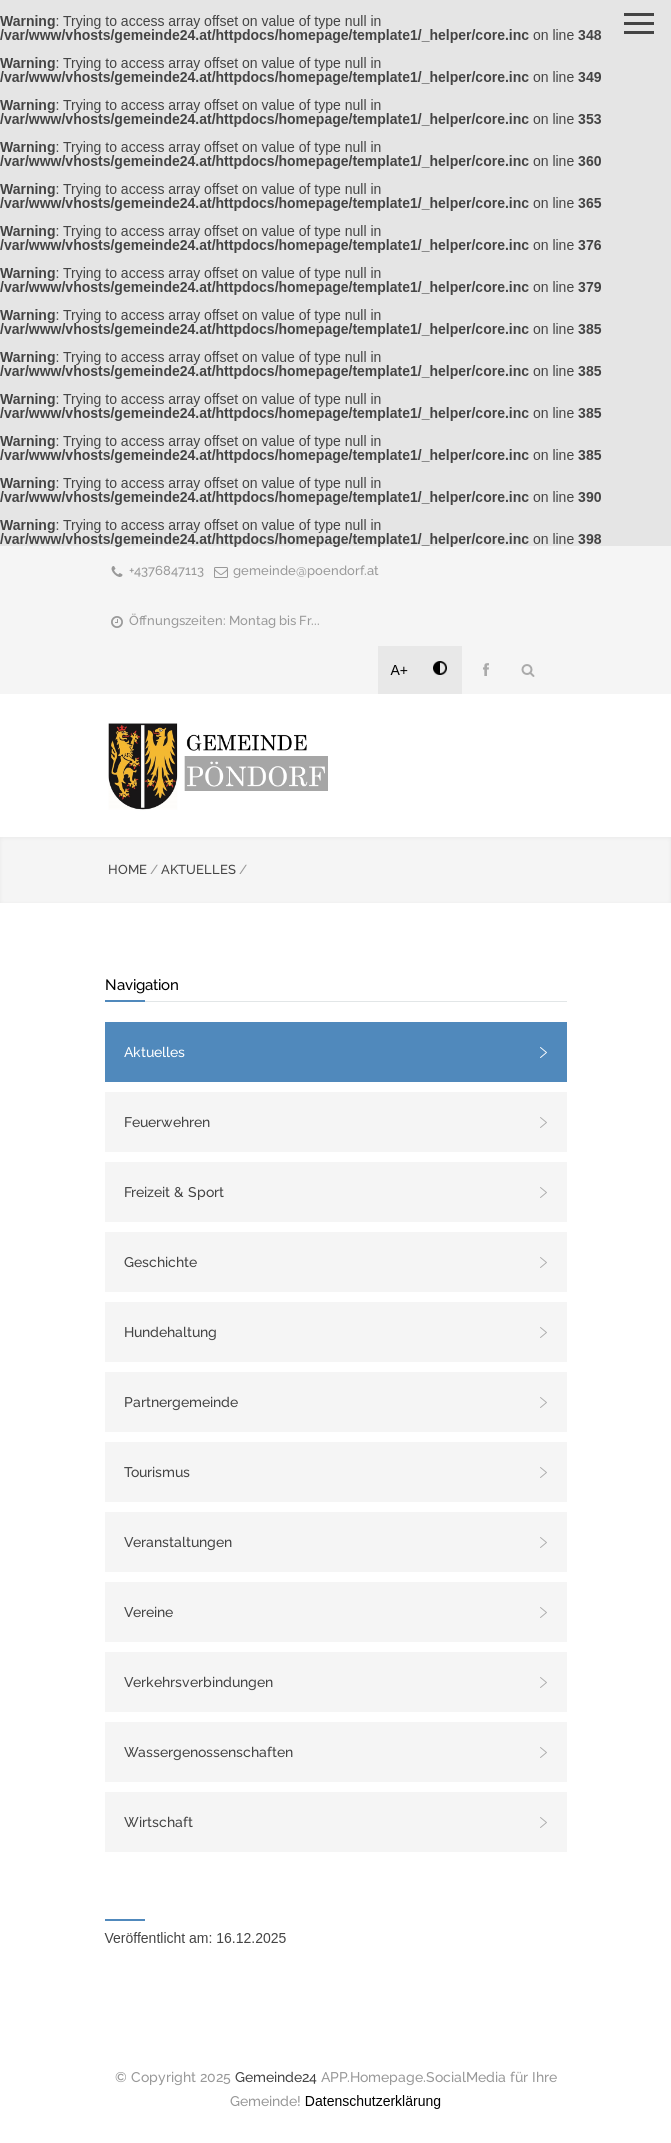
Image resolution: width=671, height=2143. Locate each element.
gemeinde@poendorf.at (306, 570)
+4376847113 (166, 570)
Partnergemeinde (181, 1402)
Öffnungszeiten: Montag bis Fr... (224, 620)
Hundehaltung (170, 1332)
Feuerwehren (167, 1122)
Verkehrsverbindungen (198, 1682)
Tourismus (157, 1472)
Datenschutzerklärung (373, 2101)
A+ (400, 670)
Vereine (148, 1612)
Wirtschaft (158, 1822)
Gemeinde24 (276, 2077)
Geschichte (160, 1262)
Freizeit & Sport (174, 1192)
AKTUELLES (198, 869)
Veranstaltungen (178, 1542)
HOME (127, 869)
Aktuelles (154, 1052)
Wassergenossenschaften (208, 1752)
